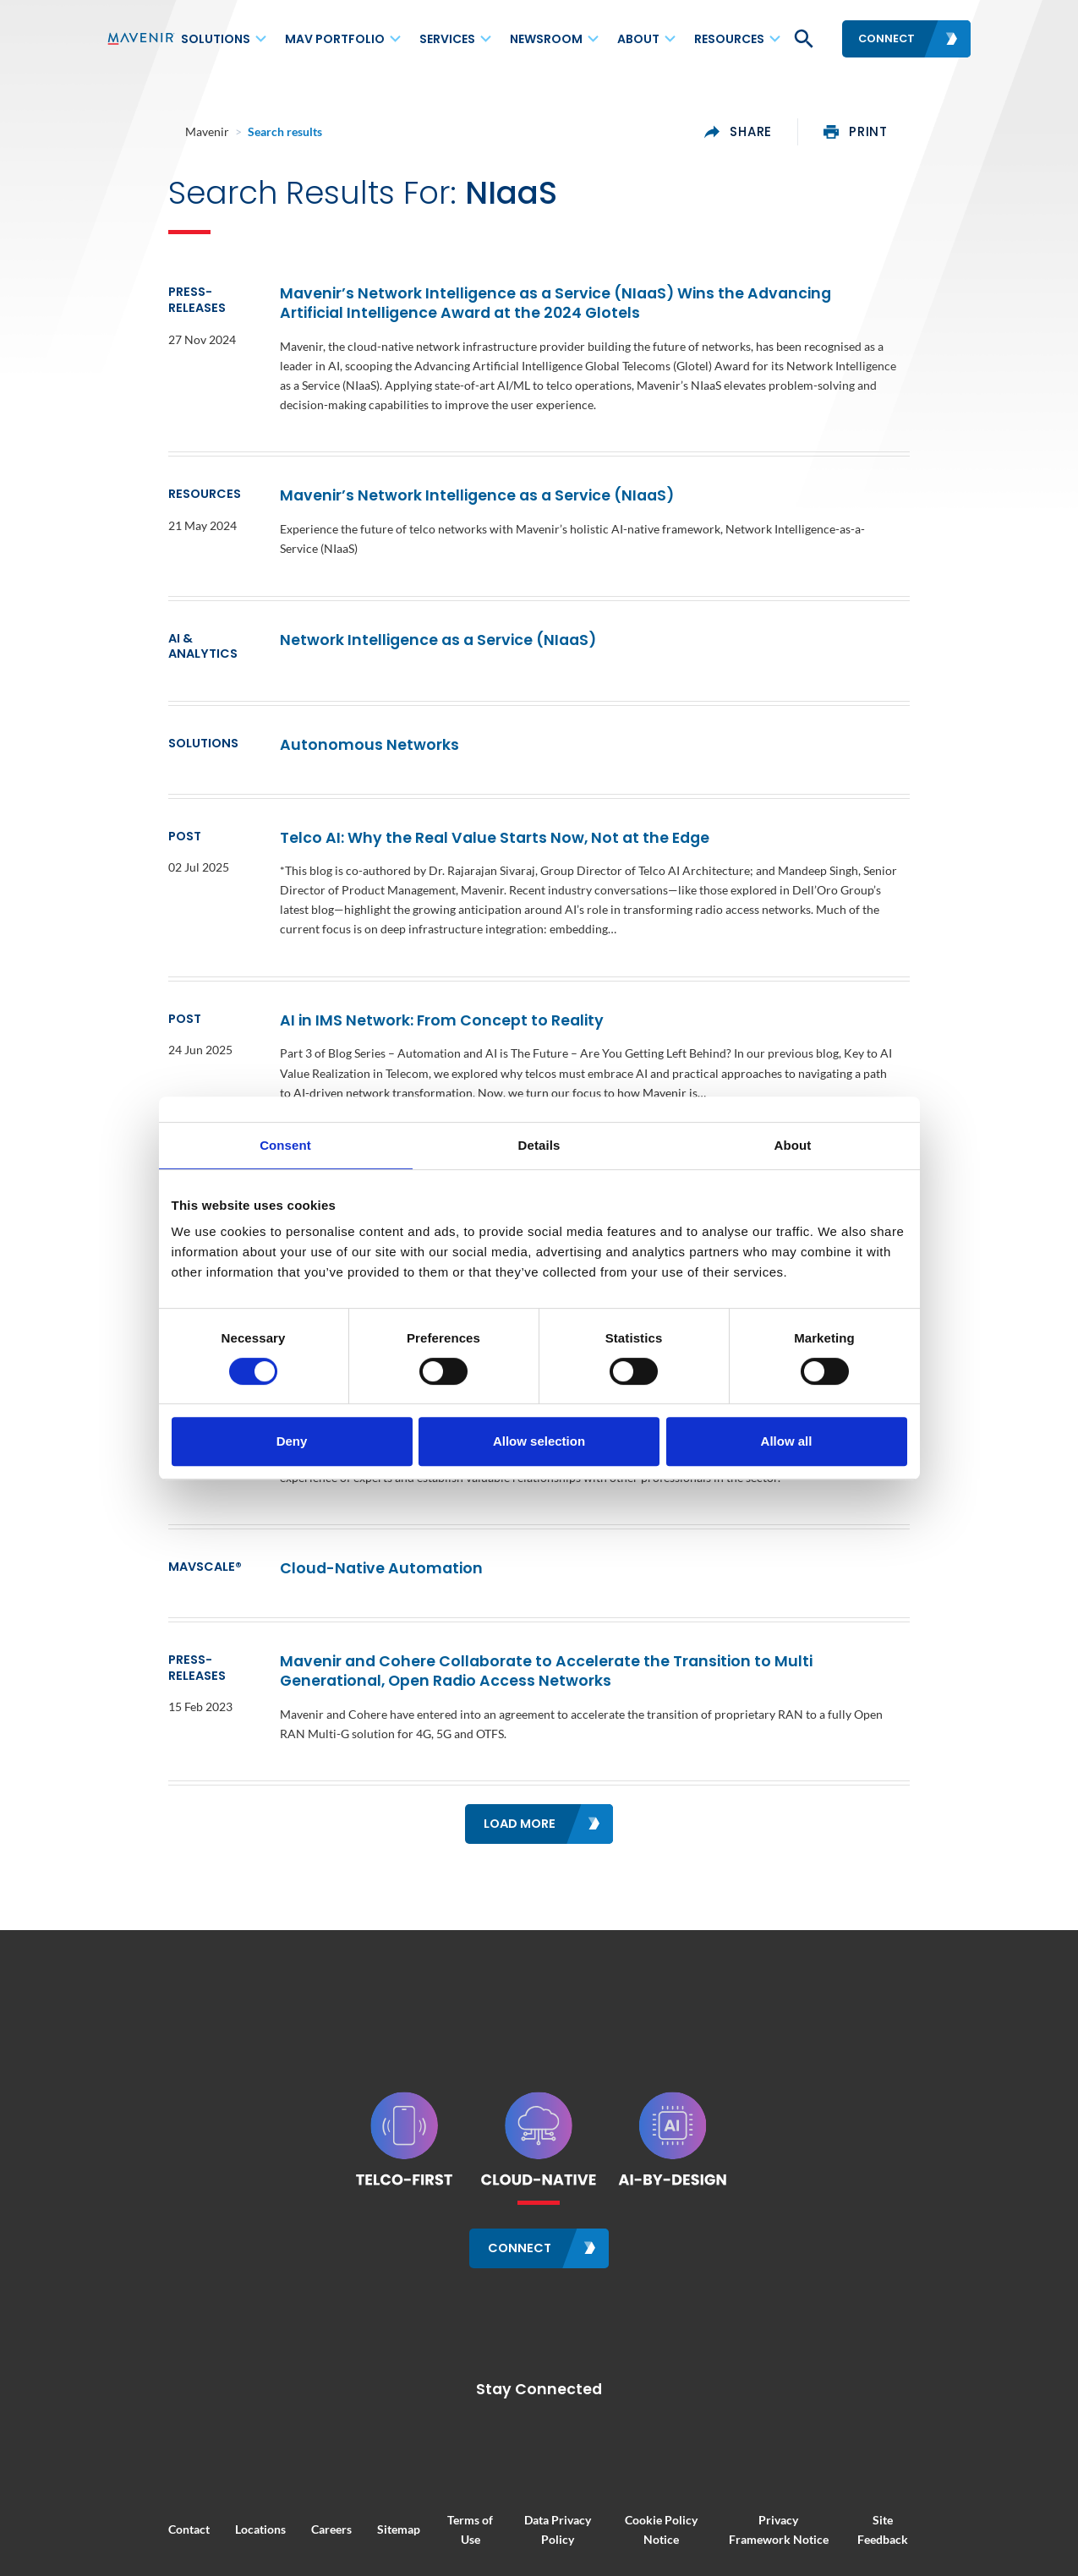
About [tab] (793, 1145)
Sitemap (336, 2458)
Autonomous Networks (323, 696)
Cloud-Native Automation (335, 1500)
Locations (198, 2458)
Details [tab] (539, 1145)
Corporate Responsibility (322, 2512)
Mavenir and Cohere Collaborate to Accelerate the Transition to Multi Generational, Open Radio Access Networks (577, 1603)
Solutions (215, 38)
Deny (292, 1441)
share (800, 132)
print (918, 132)
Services (447, 38)
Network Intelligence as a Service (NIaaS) (392, 603)
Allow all (787, 1441)
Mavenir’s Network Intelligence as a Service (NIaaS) (431, 479)
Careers (269, 2458)
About (638, 38)
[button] (802, 39)
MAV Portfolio (335, 38)
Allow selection (539, 1441)
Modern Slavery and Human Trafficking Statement (692, 2512)
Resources (729, 38)
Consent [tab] (285, 1145)
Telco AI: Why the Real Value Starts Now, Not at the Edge (449, 789)
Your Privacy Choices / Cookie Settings (539, 2530)
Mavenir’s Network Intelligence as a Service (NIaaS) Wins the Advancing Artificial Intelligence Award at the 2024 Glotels (590, 306)
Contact (127, 2458)
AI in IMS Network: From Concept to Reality (396, 972)
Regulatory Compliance (475, 2512)
